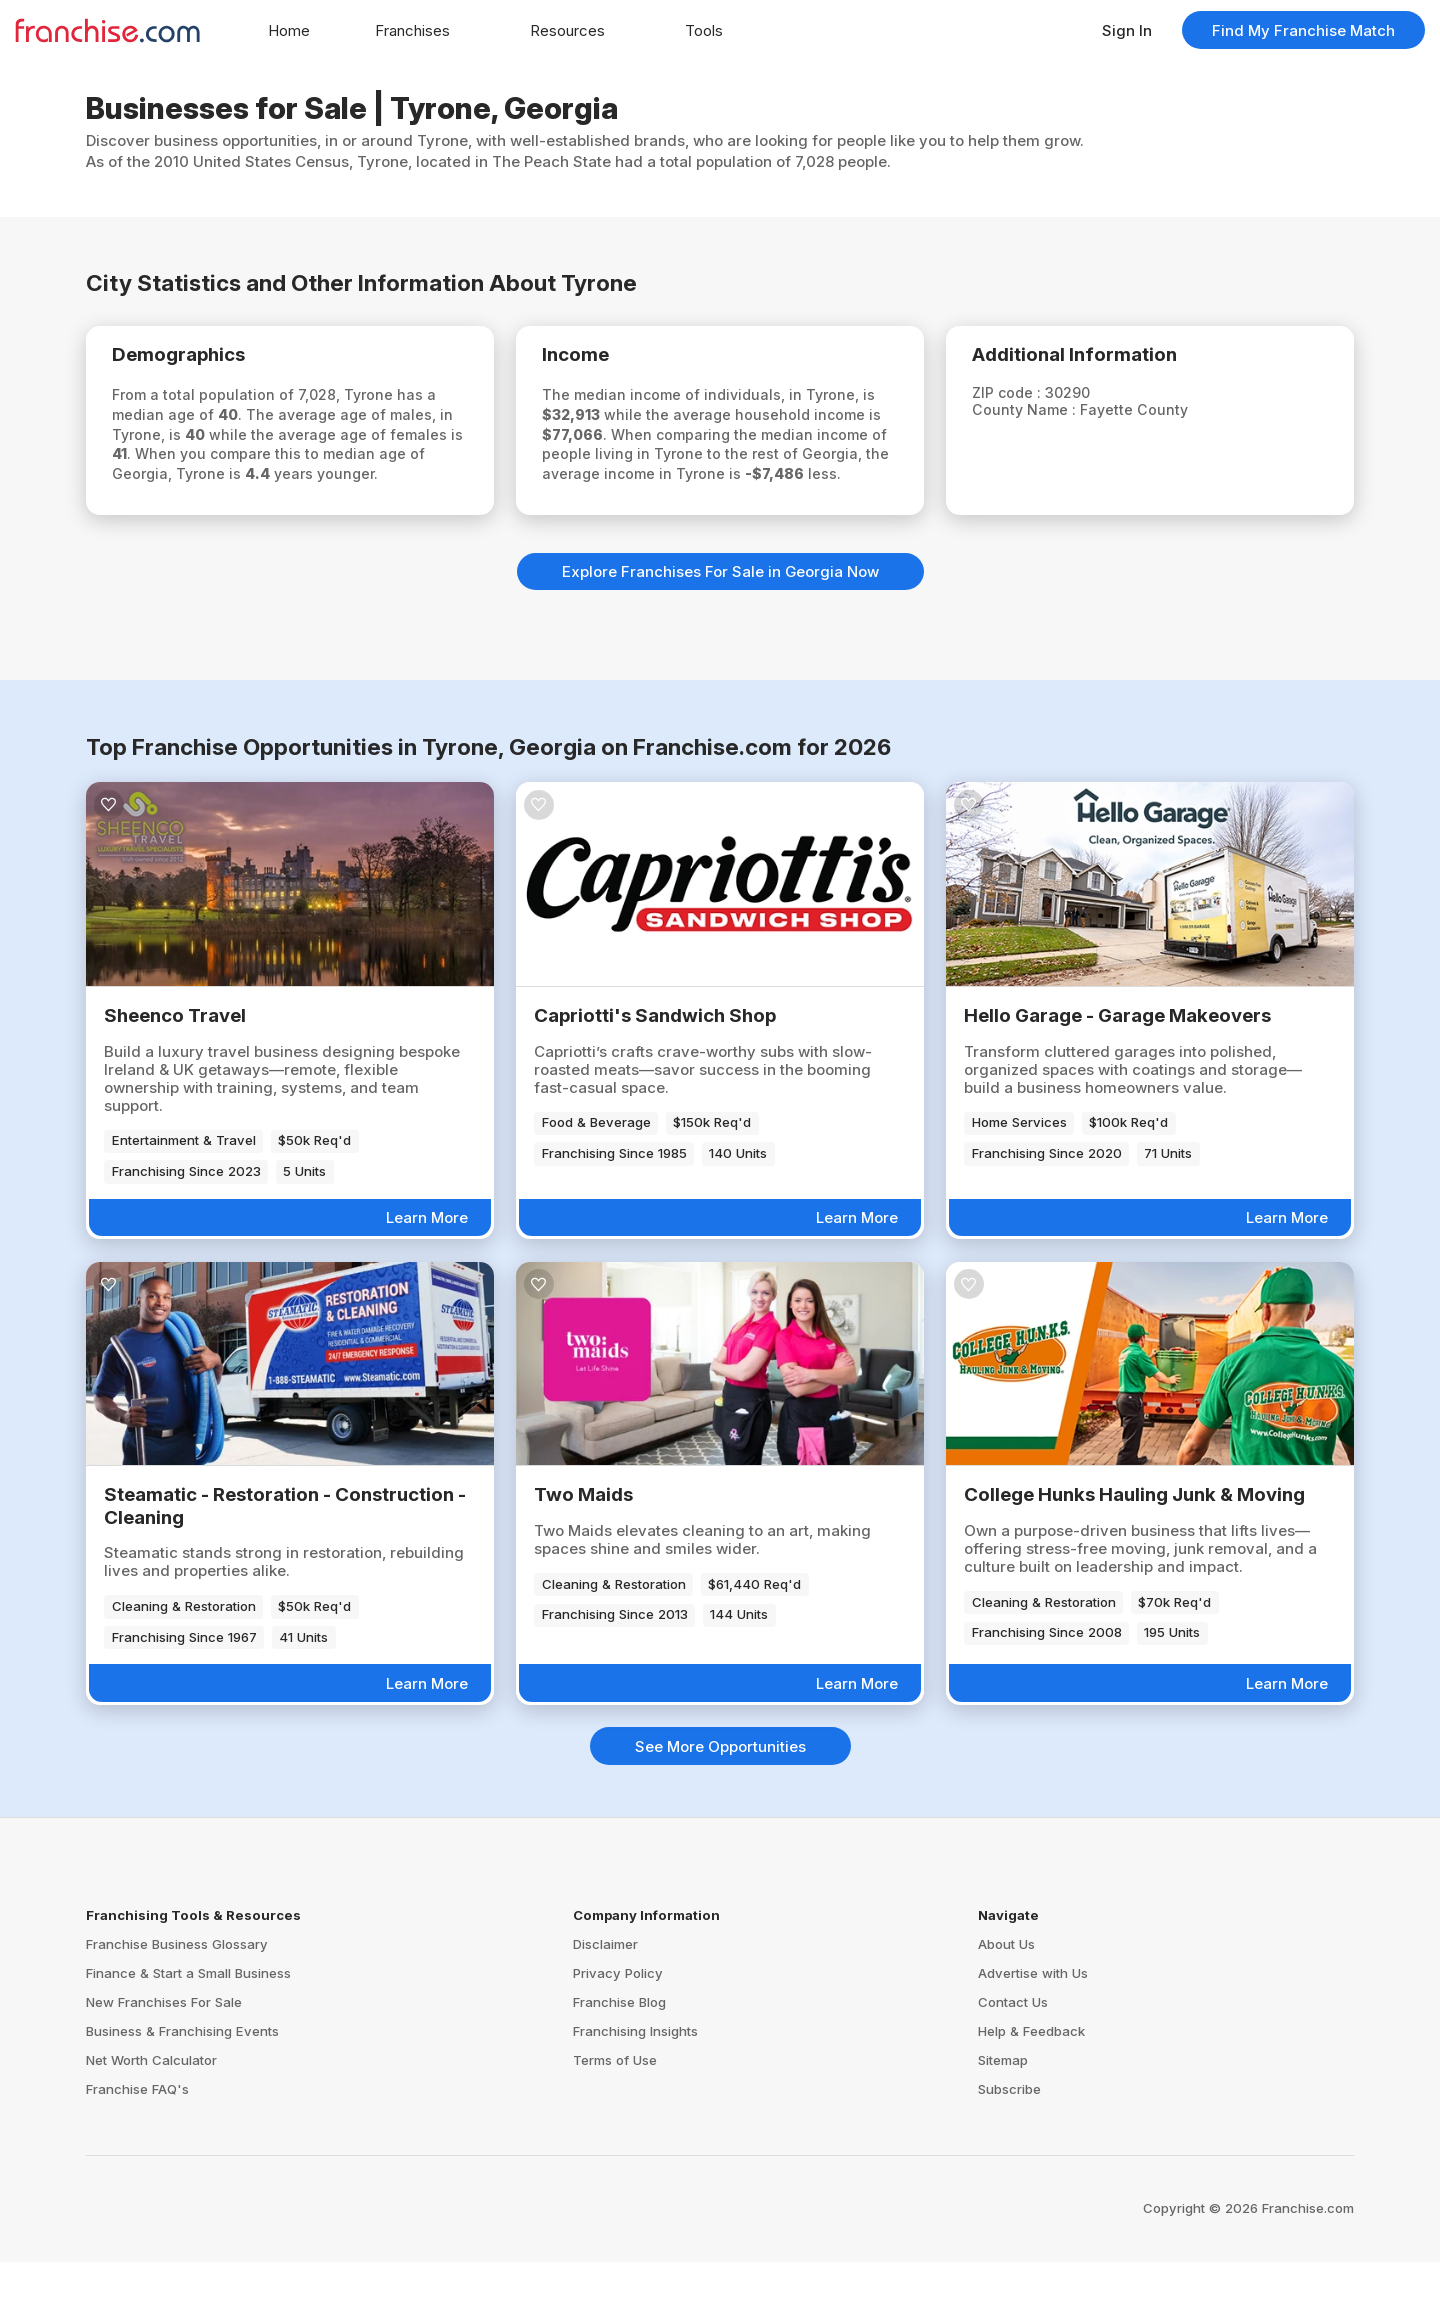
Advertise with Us (1033, 2011)
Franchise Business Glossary (177, 1982)
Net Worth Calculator (151, 2098)
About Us (1006, 1982)
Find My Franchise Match (1303, 30)
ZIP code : (1022, 398)
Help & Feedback (1031, 2069)
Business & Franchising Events (182, 2069)
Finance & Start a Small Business (188, 2011)
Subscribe (1009, 2127)
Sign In (1127, 30)
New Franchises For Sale (164, 2040)
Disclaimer (605, 1982)
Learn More (427, 1255)
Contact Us (1013, 2040)
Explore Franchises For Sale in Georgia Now (720, 609)
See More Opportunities (720, 1784)
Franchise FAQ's (137, 2127)
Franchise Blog (619, 2040)
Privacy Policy (618, 2011)
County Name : (1039, 416)
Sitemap (1003, 2098)
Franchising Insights (635, 2069)
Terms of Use (615, 2098)
